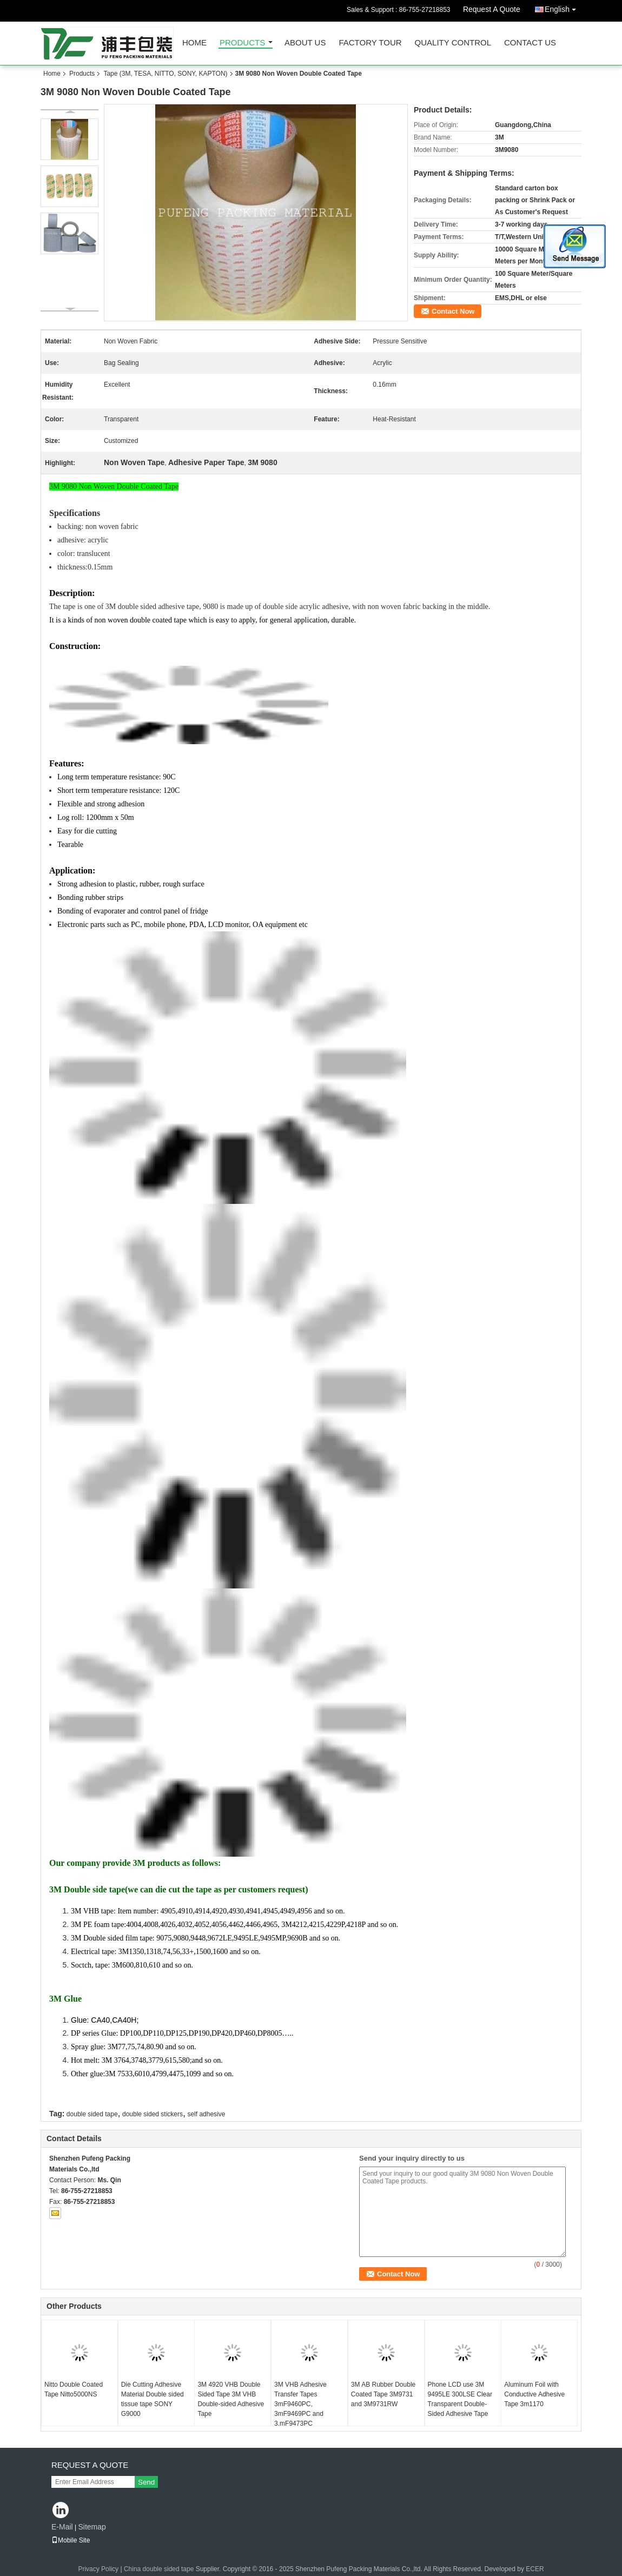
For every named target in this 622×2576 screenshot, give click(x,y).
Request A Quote (491, 9)
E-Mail (62, 2526)
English (563, 7)
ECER (535, 2569)
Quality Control (453, 43)
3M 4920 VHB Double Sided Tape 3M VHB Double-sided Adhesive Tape (230, 2399)
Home (194, 43)
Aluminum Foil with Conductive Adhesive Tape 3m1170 (534, 2394)
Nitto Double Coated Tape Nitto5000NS (73, 2389)
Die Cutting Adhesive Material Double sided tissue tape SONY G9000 (152, 2399)
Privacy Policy (98, 2569)
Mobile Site (70, 2540)
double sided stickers (152, 2114)
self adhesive (206, 2114)
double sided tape (92, 2114)
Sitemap (91, 2526)
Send (146, 2482)
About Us (305, 43)
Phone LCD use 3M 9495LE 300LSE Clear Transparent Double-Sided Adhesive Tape (460, 2399)
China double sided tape (159, 2569)
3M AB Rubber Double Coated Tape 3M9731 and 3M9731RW (383, 2394)
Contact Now (453, 311)
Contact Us (530, 43)
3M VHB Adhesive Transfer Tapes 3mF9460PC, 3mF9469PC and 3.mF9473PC (300, 2404)
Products (242, 43)
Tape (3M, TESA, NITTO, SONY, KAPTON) (165, 73)
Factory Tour (370, 43)
